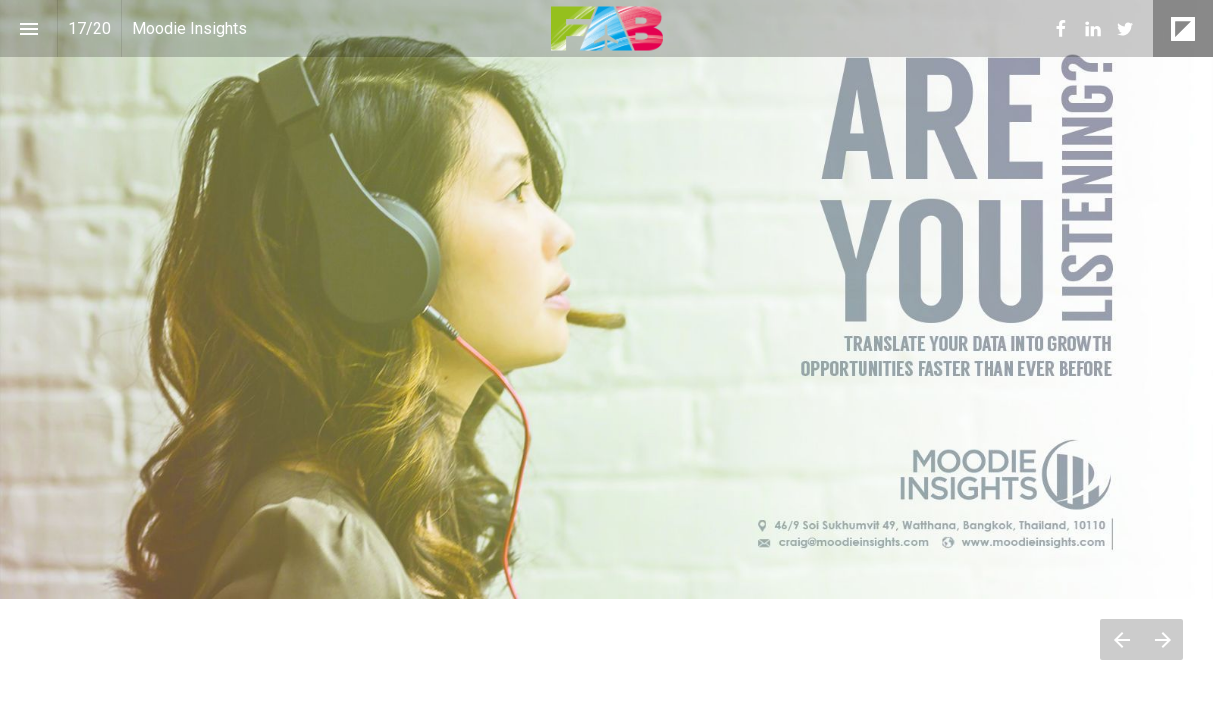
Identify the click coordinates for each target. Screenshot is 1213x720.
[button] (606, 28)
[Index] (28, 28)
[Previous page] (1121, 639)
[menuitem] (1061, 29)
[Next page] (1162, 639)
